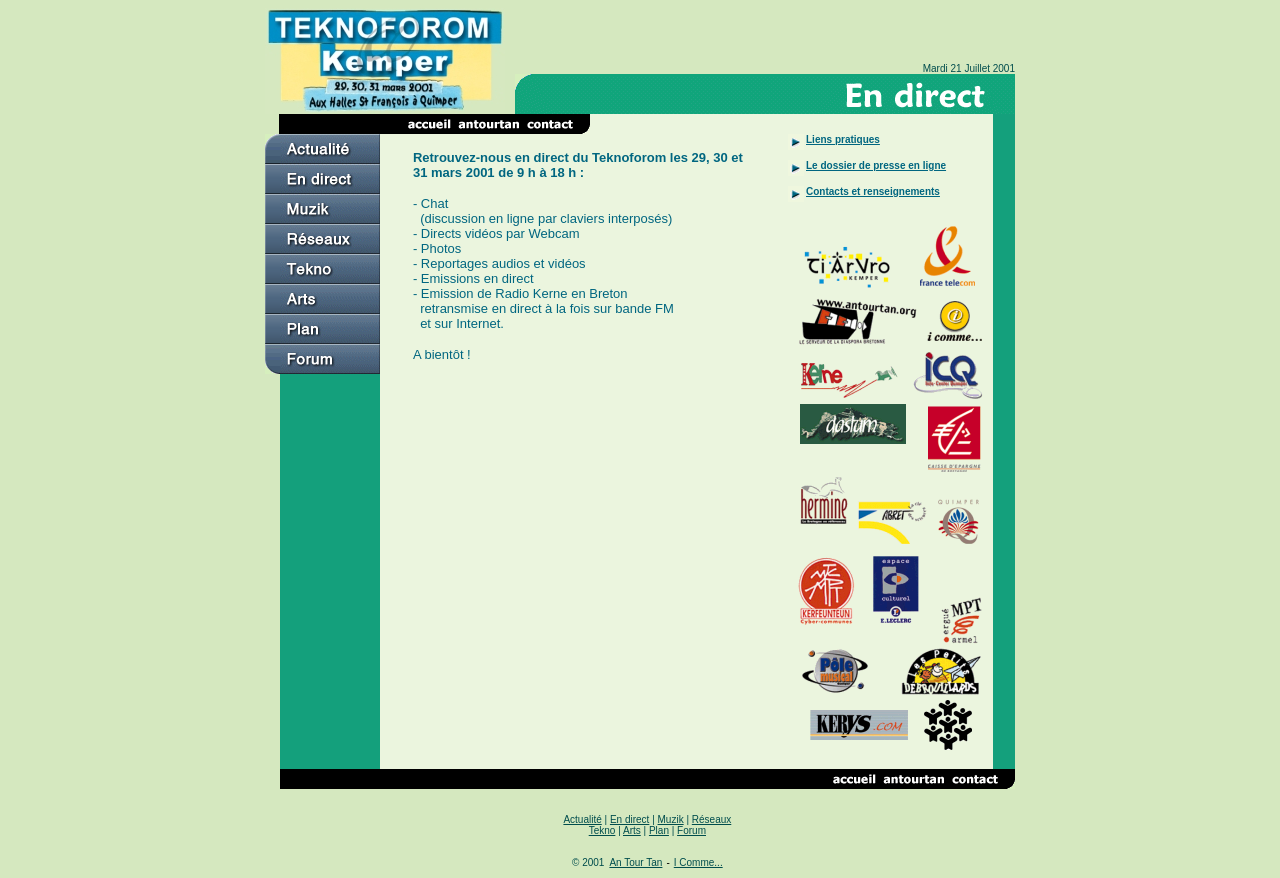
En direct (629, 819)
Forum (691, 830)
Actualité (582, 819)
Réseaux (711, 819)
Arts (632, 830)
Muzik (671, 819)
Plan (659, 830)
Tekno (602, 830)
